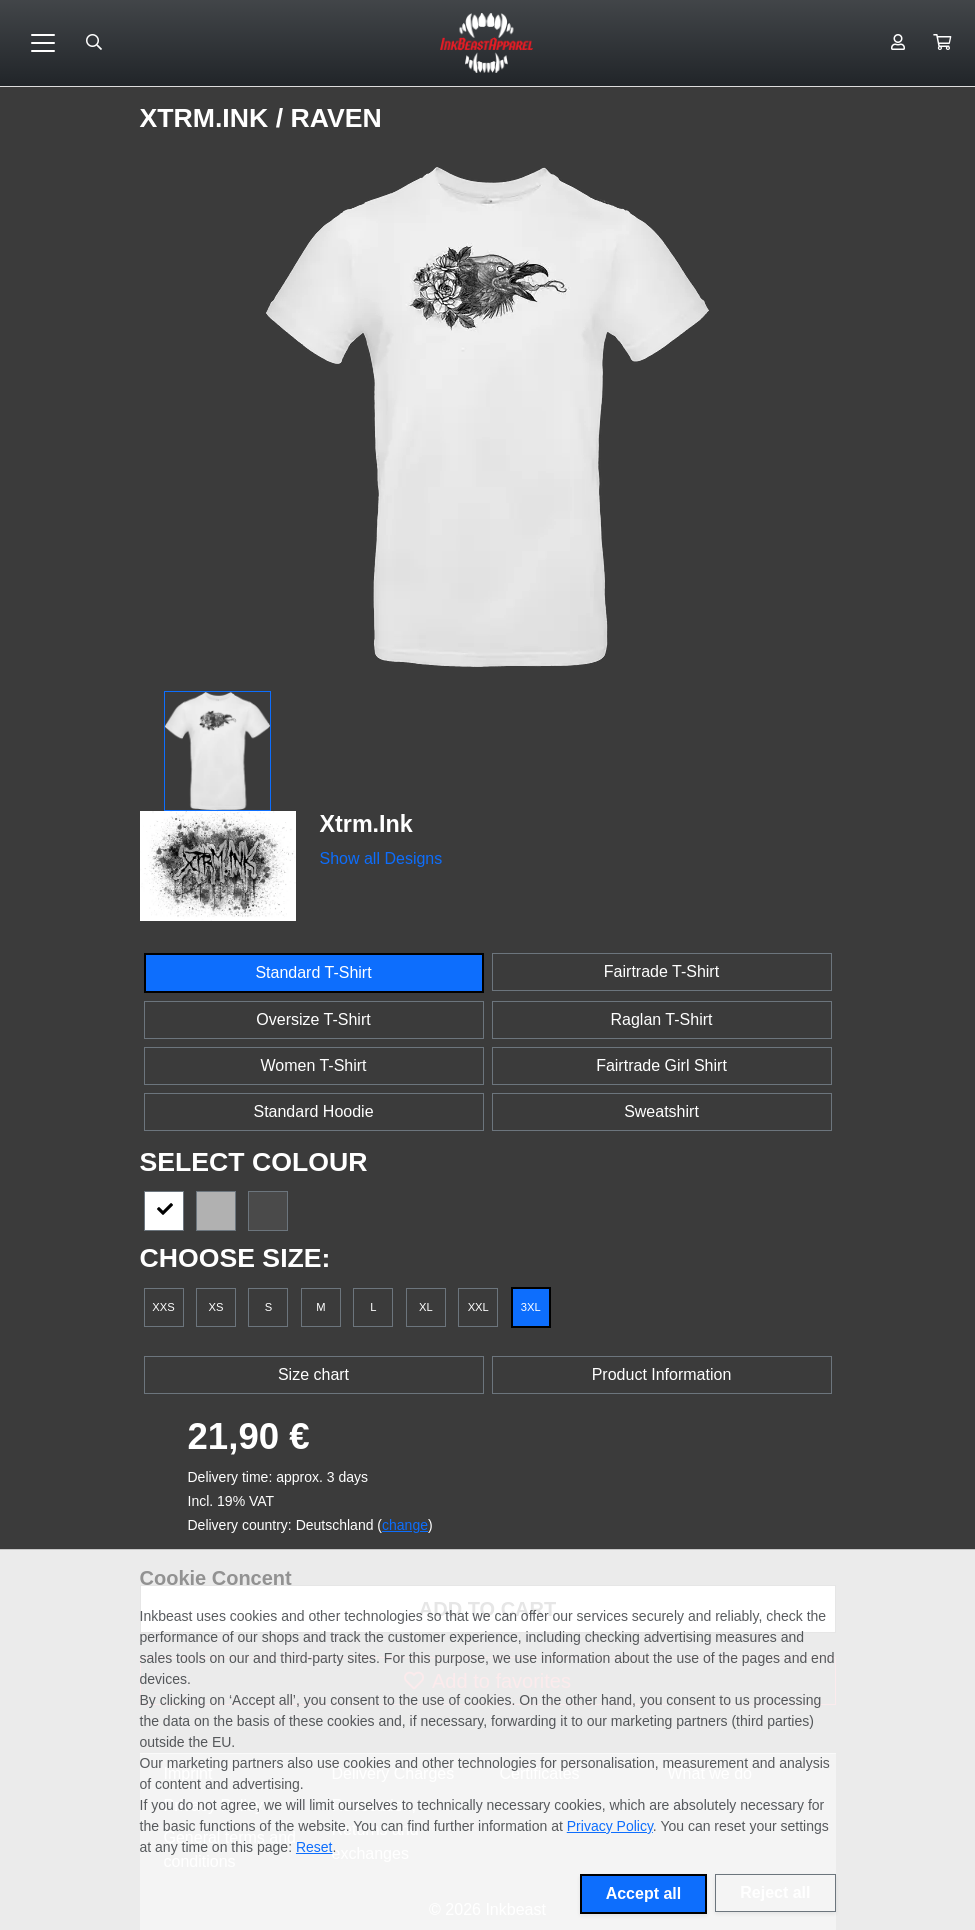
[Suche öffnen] (94, 43)
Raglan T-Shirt (662, 1019)
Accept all (644, 1893)
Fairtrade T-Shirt (661, 971)
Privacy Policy (610, 1826)
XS (215, 1307)
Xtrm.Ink (208, 118)
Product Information (662, 1374)
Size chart (313, 1374)
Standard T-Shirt (313, 972)
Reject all (775, 1892)
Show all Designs (381, 858)
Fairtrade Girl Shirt (661, 1065)
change (405, 1525)
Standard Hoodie (313, 1111)
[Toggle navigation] (43, 43)
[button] (942, 43)
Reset (314, 1847)
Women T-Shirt (313, 1065)
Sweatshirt (661, 1111)
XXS (163, 1307)
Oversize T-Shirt (313, 1019)
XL (426, 1307)
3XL (531, 1307)
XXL (478, 1307)
